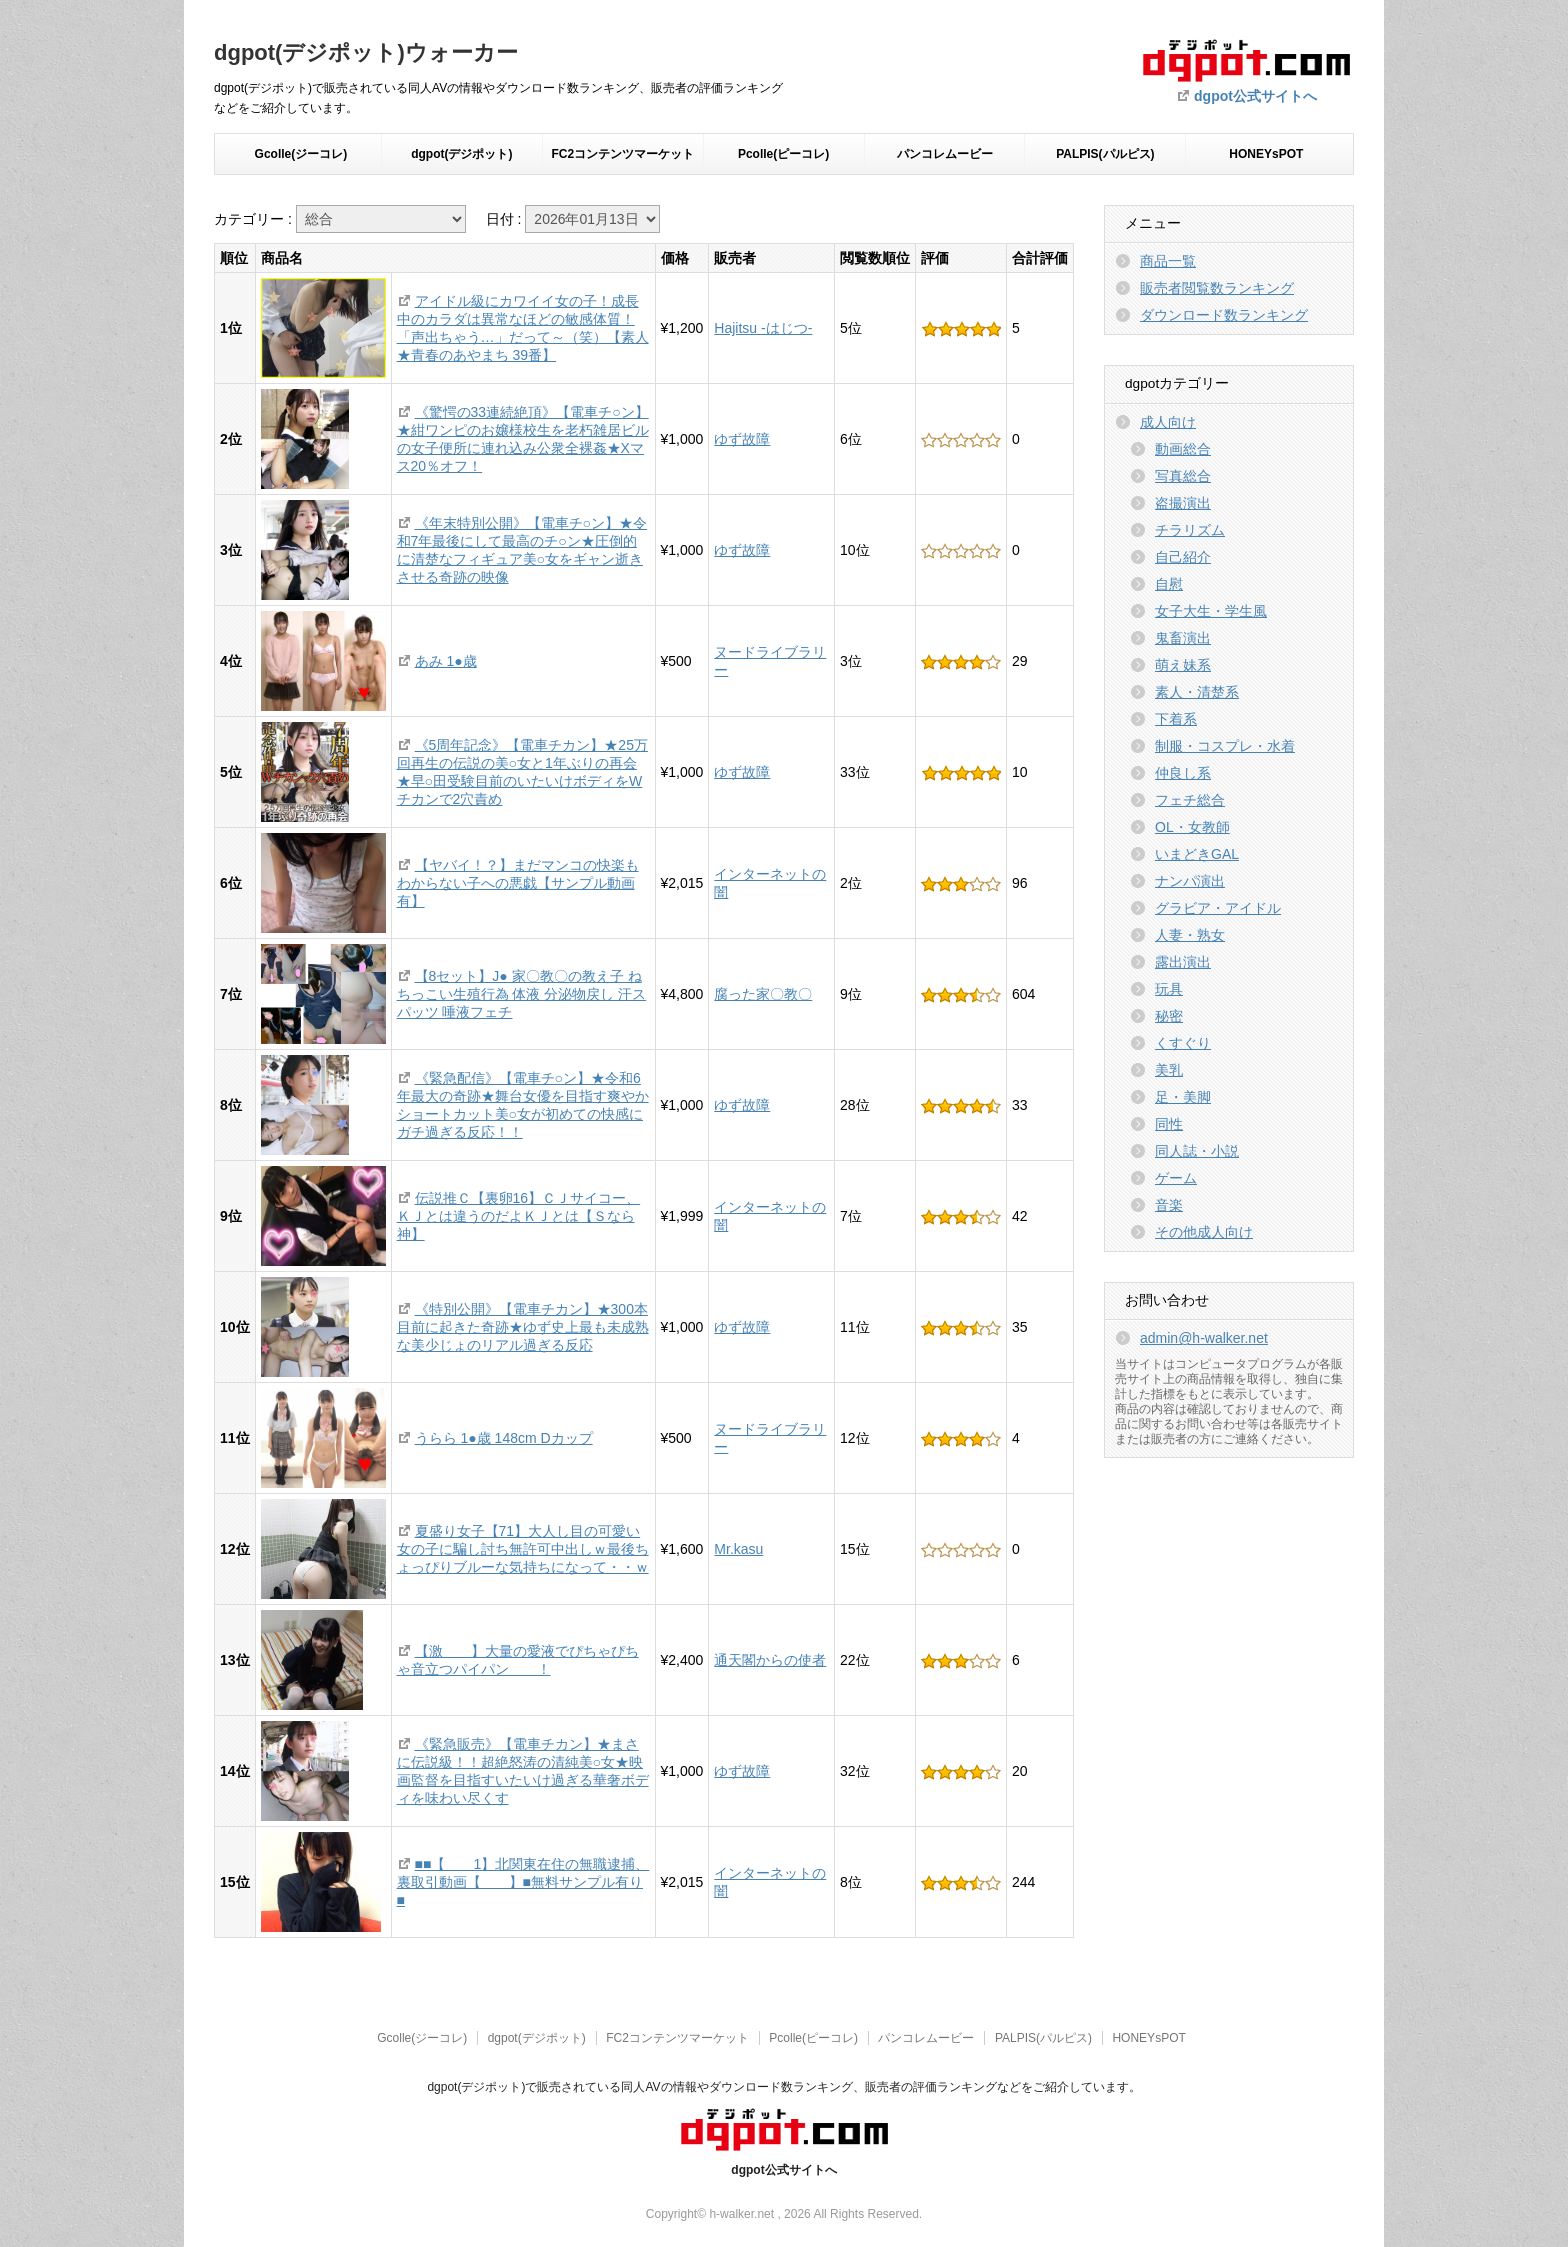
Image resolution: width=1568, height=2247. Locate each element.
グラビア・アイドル (1218, 908)
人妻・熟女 (1190, 935)
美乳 (1169, 1070)
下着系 (1176, 719)
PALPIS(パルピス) (1105, 154)
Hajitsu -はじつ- (763, 328)
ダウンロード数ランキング (1224, 315)
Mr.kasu (738, 1549)
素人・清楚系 (1197, 692)
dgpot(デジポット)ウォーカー (366, 52)
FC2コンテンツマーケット (622, 154)
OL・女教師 (1192, 827)
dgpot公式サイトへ (1255, 96)
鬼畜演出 (1183, 638)
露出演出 (1183, 962)
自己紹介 (1183, 557)
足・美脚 (1183, 1097)
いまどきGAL (1197, 854)
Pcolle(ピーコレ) (783, 154)
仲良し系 (1183, 773)
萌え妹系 (1183, 665)
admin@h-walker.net (1204, 1338)
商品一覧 (1168, 261)
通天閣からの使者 (770, 1660)
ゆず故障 (742, 439)
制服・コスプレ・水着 (1225, 746)
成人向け (1168, 422)
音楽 (1169, 1205)
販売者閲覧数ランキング (1217, 288)
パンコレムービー (945, 154)
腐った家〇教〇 (763, 994)
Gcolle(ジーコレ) (301, 154)
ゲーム (1176, 1178)
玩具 (1169, 989)
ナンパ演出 (1190, 881)
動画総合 (1183, 449)
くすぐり (1183, 1043)
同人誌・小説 (1197, 1151)
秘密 (1169, 1016)
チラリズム (1190, 530)
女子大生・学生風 (1211, 611)
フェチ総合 (1190, 800)
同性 (1169, 1124)
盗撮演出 (1183, 503)
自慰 (1169, 584)
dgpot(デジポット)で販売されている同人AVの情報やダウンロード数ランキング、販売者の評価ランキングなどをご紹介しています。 (783, 2087)
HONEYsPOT (1266, 154)
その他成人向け (1204, 1232)
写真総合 (1183, 476)
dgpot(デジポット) (461, 154)
